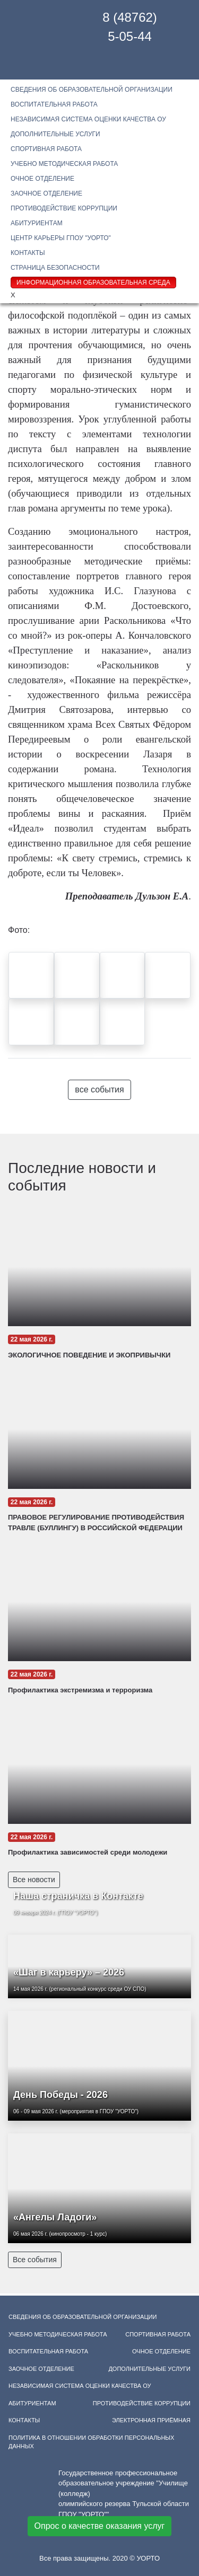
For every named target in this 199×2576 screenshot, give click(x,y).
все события (99, 1089)
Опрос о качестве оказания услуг (99, 2525)
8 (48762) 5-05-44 (129, 26)
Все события (35, 2259)
